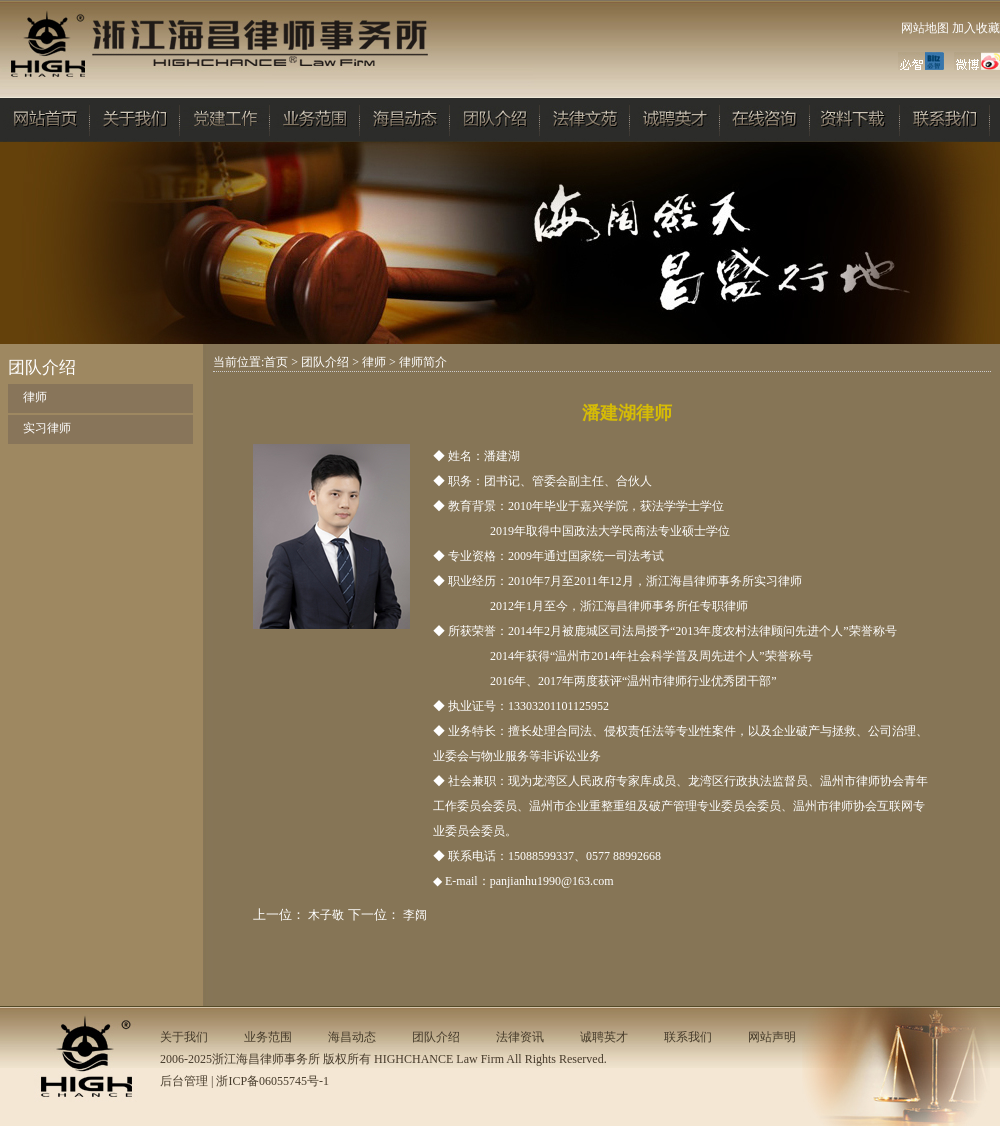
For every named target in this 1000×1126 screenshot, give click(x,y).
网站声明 (772, 1037)
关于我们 (184, 1037)
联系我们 (688, 1037)
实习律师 (47, 428)
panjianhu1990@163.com (552, 881)
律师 (35, 397)
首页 (276, 362)
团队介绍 (325, 362)
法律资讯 (520, 1037)
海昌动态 (352, 1037)
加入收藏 (976, 28)
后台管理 (184, 1081)
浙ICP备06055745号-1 (272, 1081)
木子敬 (326, 915)
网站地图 (925, 28)
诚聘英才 (604, 1037)
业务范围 (268, 1037)
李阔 (415, 915)
